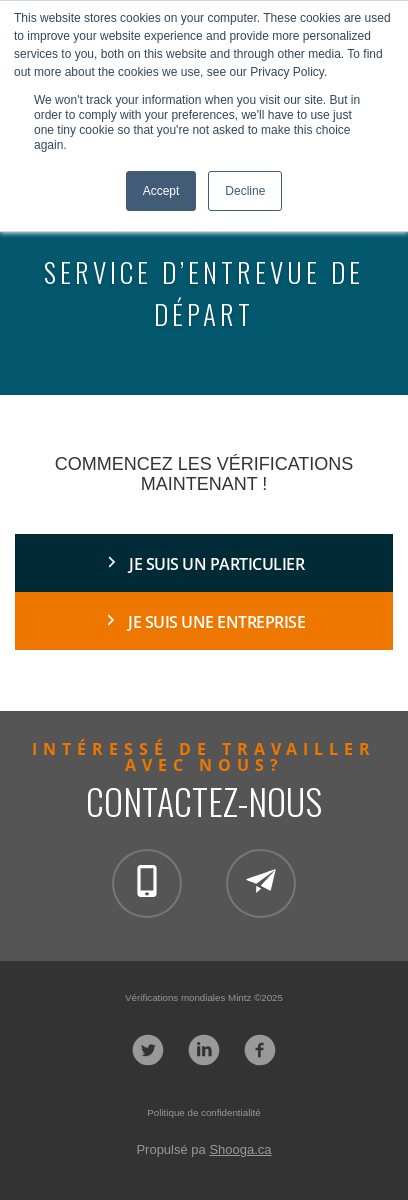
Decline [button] (245, 191)
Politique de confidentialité (203, 1112)
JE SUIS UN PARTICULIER (216, 564)
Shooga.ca (240, 1149)
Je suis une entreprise (216, 622)
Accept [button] (161, 191)
